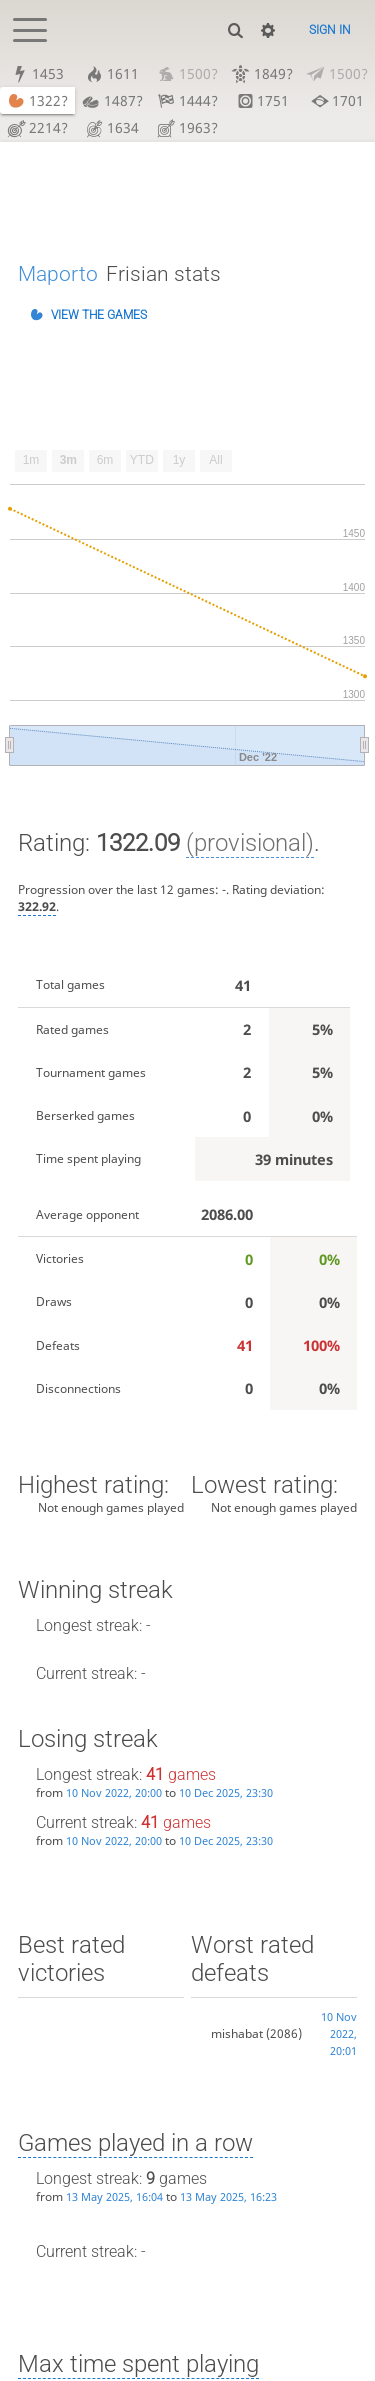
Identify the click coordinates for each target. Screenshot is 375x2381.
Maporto (58, 273)
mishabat (237, 2033)
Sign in (330, 30)
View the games (99, 316)
